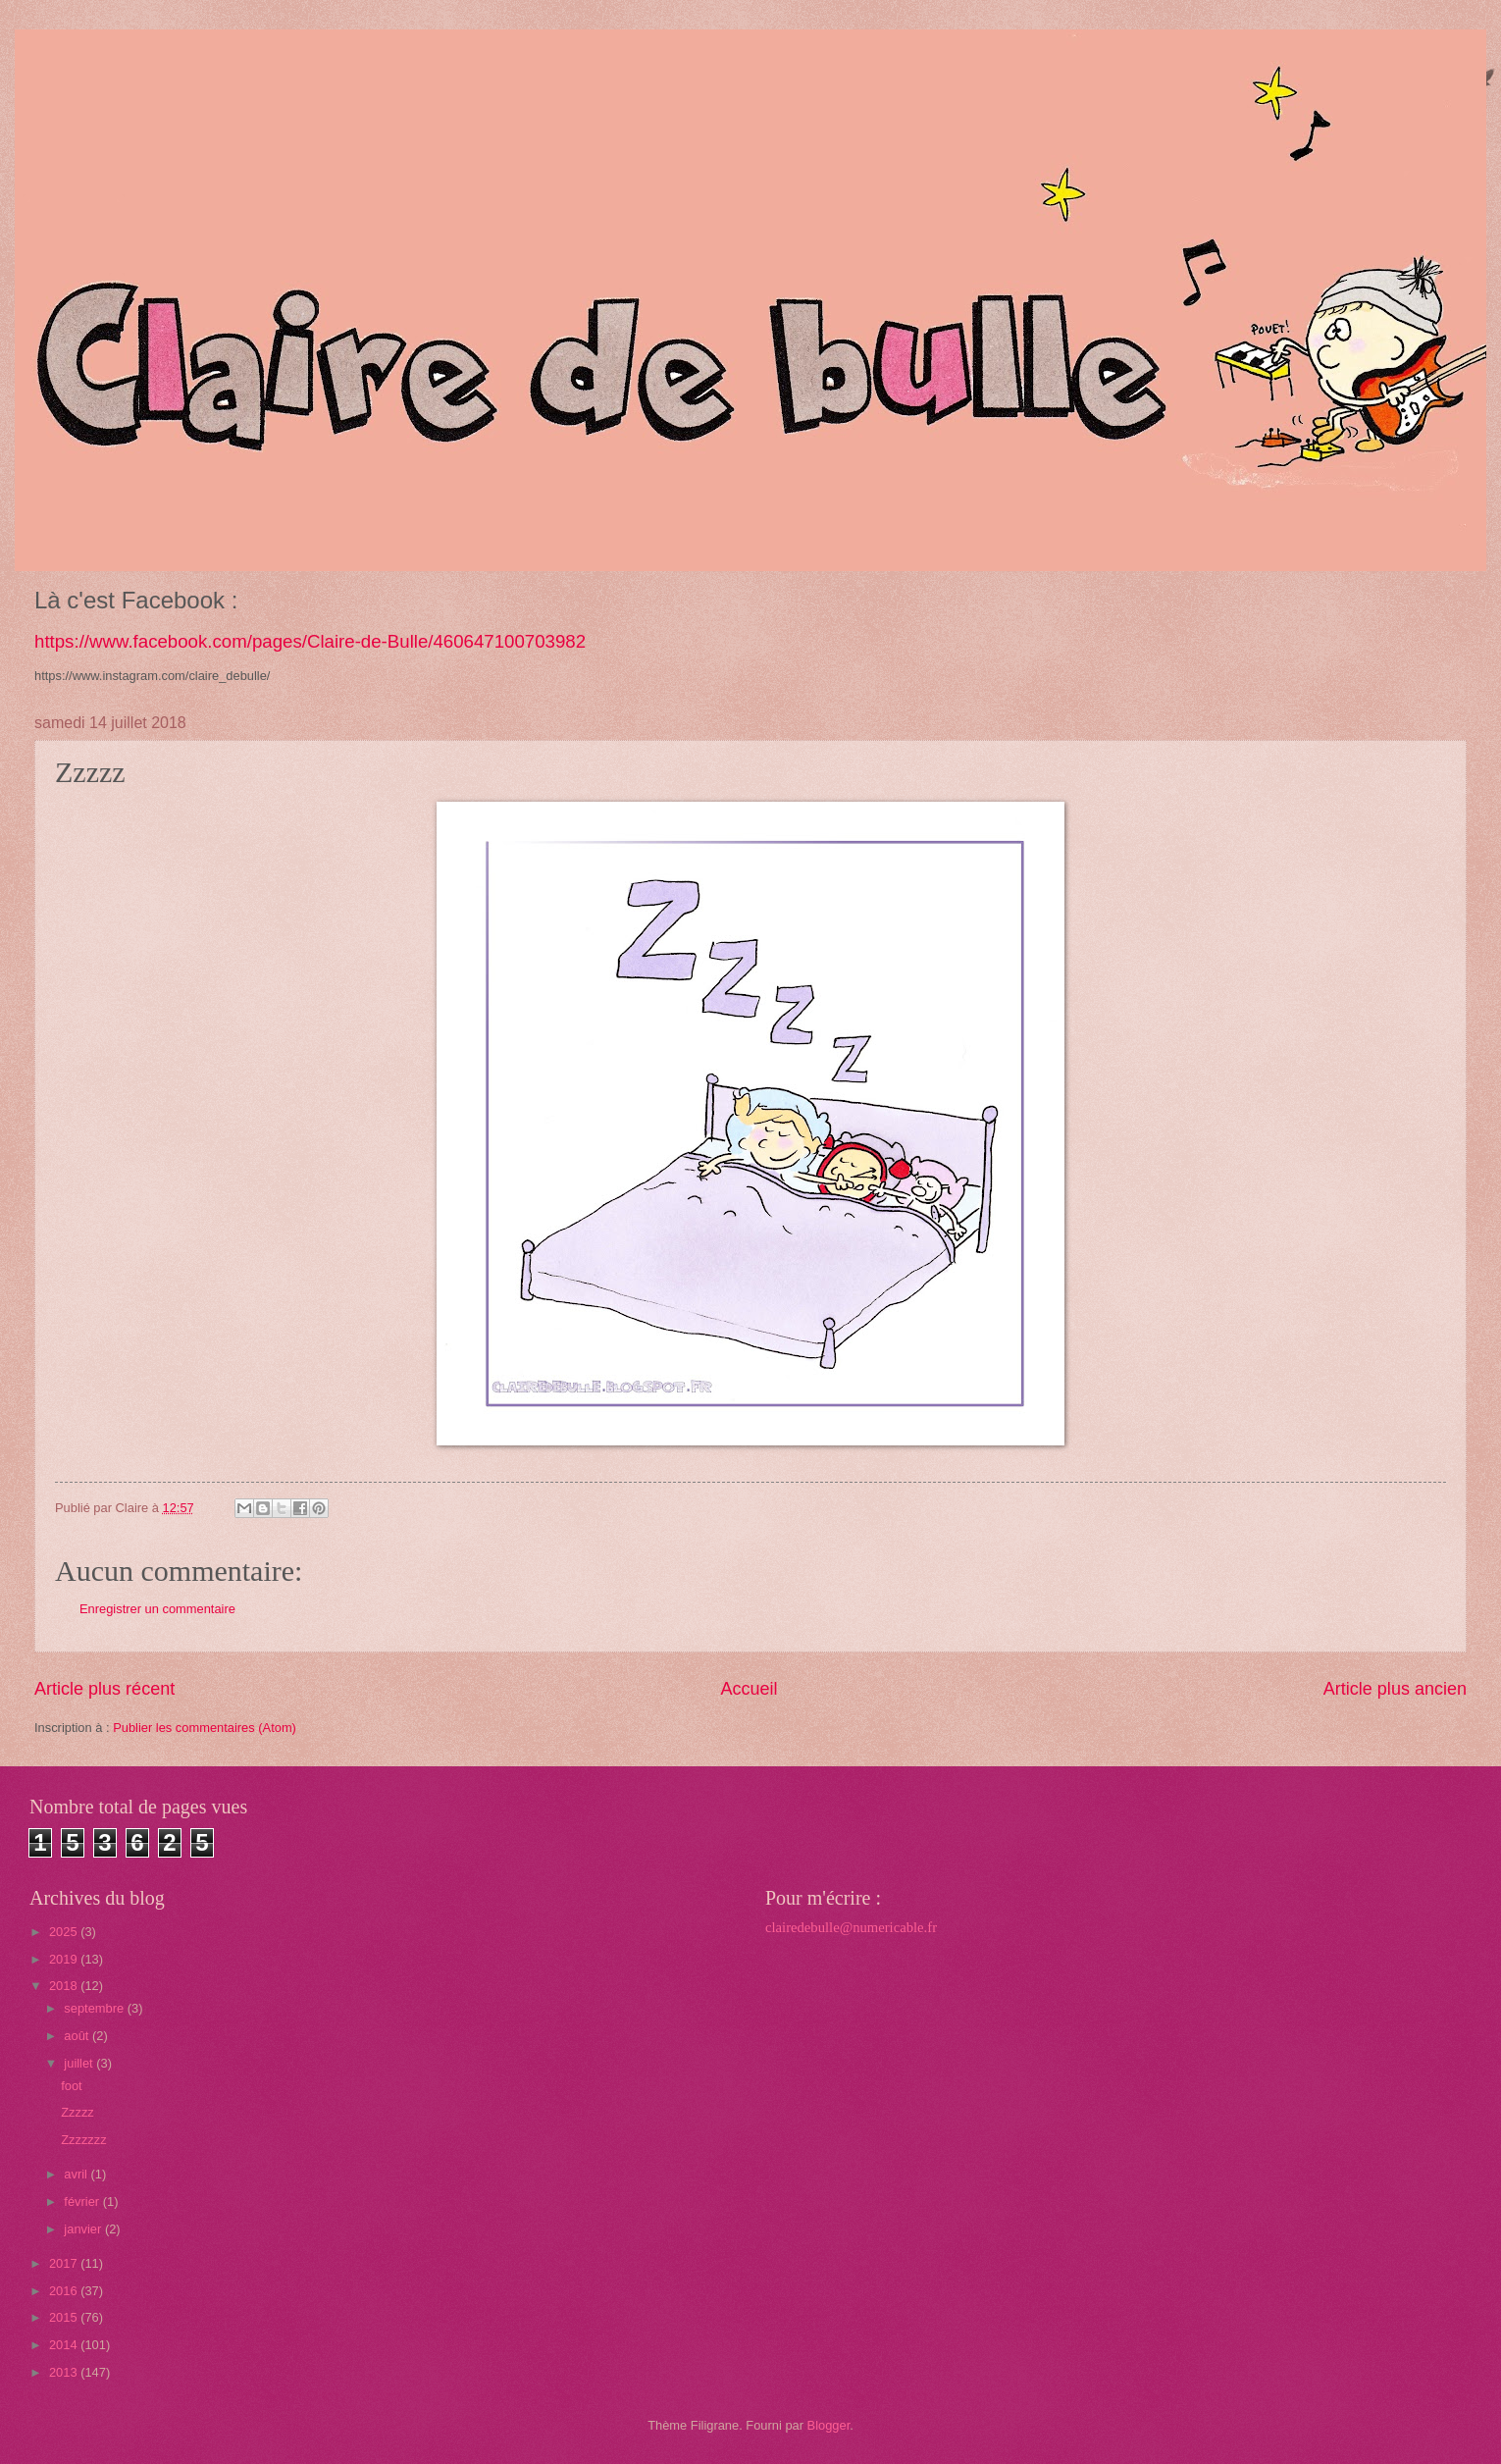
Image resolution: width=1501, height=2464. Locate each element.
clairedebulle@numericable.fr (851, 1927)
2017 (64, 2263)
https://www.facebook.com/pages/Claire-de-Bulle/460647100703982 (310, 641)
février (83, 2201)
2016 (64, 2290)
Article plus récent (104, 1689)
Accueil (748, 1689)
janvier (84, 2229)
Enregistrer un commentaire (157, 1608)
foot (71, 2085)
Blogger (829, 2425)
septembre (95, 2008)
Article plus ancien (1395, 1689)
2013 (64, 2372)
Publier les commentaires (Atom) (204, 1727)
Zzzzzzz (84, 2139)
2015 (64, 2317)
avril (77, 2174)
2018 (64, 1985)
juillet (80, 2063)
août (78, 2035)
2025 (64, 1931)
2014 (64, 2344)
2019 (64, 1959)
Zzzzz (77, 2112)
